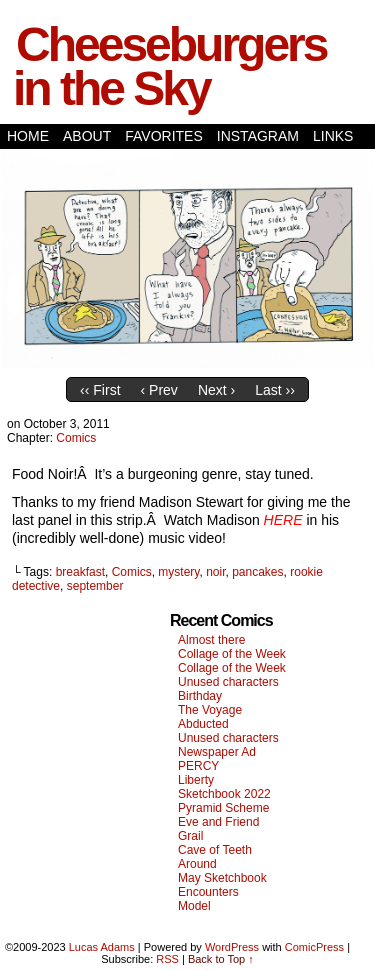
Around (197, 864)
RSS (167, 959)
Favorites (164, 136)
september (95, 586)
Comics (76, 438)
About (87, 136)
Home (28, 136)
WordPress (232, 947)
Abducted (203, 724)
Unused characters (228, 682)
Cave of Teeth (215, 850)
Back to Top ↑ (221, 959)
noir (215, 572)
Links (333, 136)
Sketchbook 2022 (224, 794)
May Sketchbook (222, 878)
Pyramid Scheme (223, 808)
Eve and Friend (218, 822)
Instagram (258, 136)
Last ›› (275, 390)
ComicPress (314, 947)
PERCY (198, 766)
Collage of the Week (232, 654)
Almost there (211, 640)
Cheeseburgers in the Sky (169, 66)
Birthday (200, 696)
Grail (190, 836)
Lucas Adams (102, 947)
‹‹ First (100, 390)
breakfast (80, 572)
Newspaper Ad (217, 752)
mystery (178, 572)
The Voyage (210, 710)
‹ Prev (159, 390)
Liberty (196, 780)
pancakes (257, 572)
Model (194, 906)
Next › (216, 390)
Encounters (208, 892)
